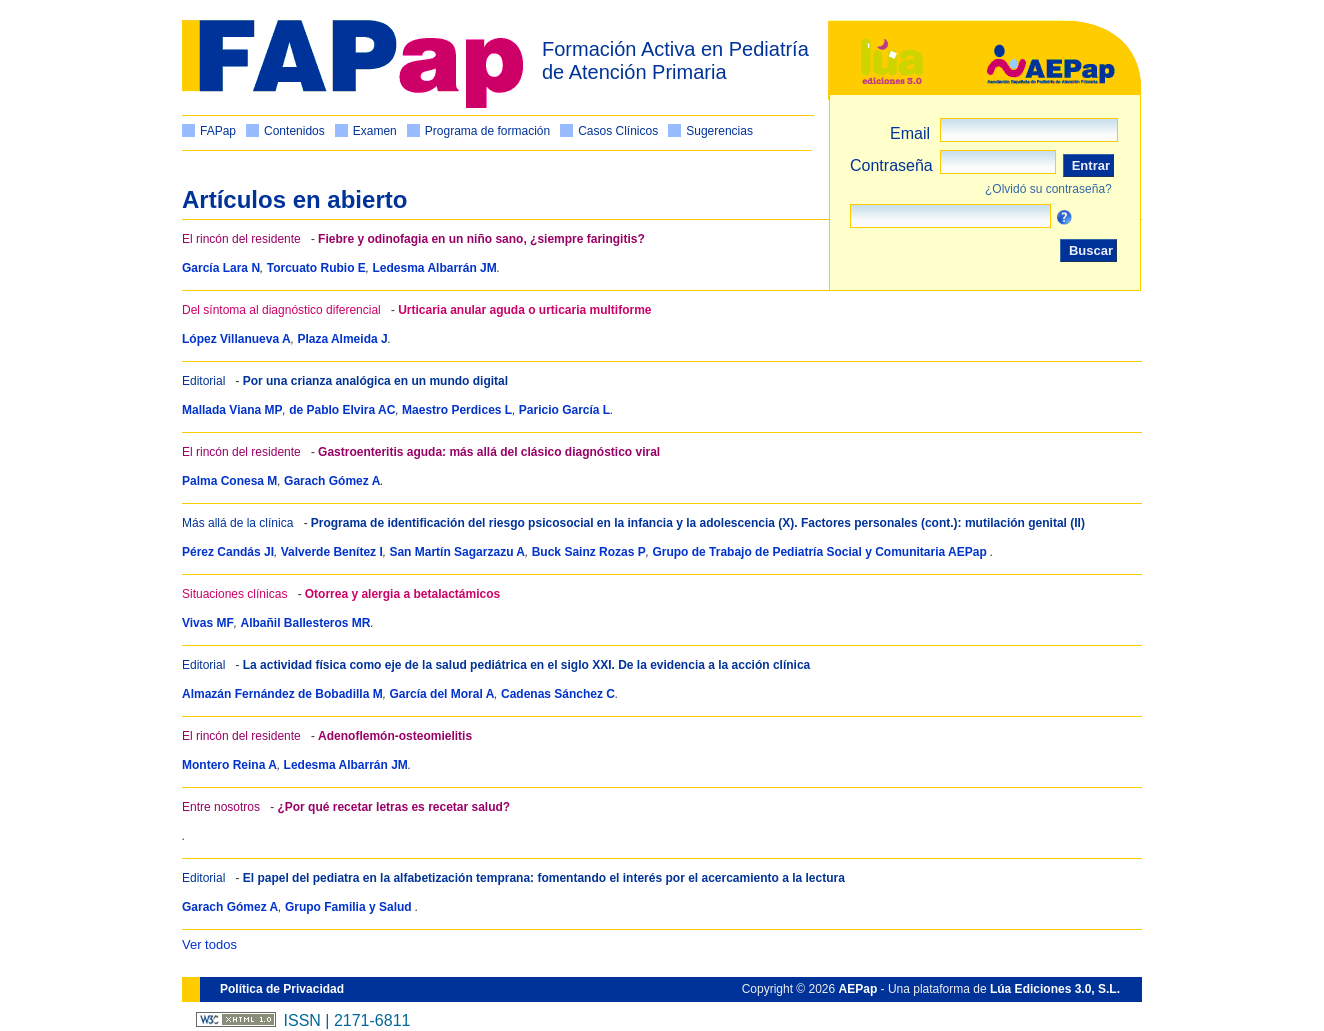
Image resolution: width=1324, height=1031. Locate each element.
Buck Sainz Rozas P (589, 552)
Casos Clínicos (618, 131)
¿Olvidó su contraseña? (1048, 189)
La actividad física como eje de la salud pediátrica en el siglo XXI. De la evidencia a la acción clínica (527, 665)
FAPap (218, 131)
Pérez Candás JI (228, 552)
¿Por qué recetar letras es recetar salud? (393, 807)
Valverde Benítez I (332, 552)
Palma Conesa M (229, 481)
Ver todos (209, 944)
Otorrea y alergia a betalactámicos (402, 594)
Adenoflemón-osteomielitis (395, 736)
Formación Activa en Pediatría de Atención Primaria (675, 60)
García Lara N (221, 268)
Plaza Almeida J (342, 339)
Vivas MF (208, 623)
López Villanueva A (236, 339)
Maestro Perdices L (457, 410)
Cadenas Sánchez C (558, 694)
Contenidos (294, 131)
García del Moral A (441, 694)
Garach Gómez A (332, 481)
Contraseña (891, 165)
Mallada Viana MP (232, 410)
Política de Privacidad (282, 989)
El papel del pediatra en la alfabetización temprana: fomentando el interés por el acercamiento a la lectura (544, 878)
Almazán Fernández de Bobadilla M (282, 694)
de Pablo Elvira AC (342, 410)
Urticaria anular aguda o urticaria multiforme (524, 310)
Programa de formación (487, 131)
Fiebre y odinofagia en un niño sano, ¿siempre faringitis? (481, 239)
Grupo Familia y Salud (350, 907)
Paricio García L (564, 410)
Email (910, 133)
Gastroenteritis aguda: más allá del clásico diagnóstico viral (489, 452)
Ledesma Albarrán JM (435, 268)
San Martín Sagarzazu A (457, 552)
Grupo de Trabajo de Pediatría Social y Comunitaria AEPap (821, 552)
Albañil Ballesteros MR (305, 623)
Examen (375, 131)
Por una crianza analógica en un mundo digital (375, 381)
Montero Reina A (229, 765)
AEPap (858, 989)
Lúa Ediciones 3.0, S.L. (1055, 989)
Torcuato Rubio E (316, 268)
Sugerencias (719, 131)
